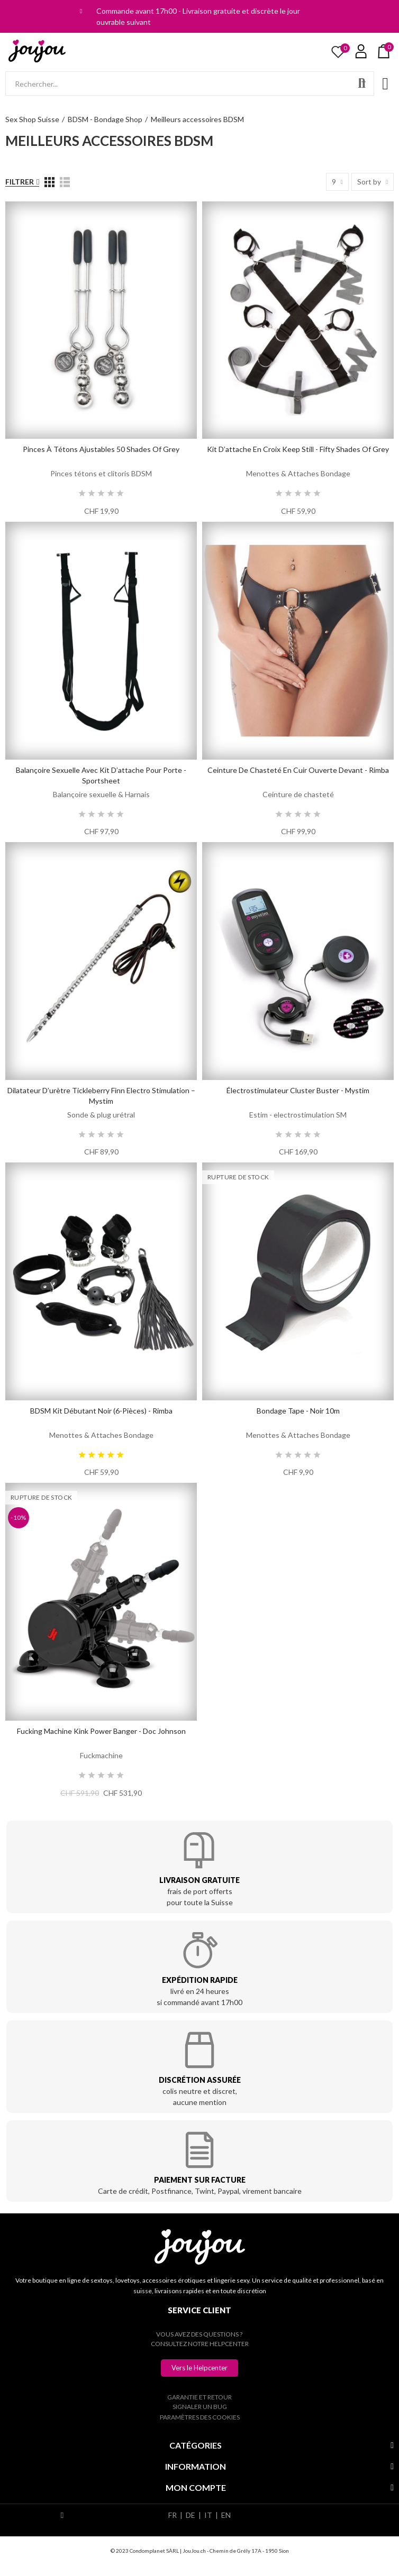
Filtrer (19, 181)
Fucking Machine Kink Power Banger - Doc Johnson (101, 1730)
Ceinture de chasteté (298, 794)
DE (190, 2514)
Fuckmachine (101, 1755)
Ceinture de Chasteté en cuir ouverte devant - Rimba (298, 769)
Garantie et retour (199, 2397)
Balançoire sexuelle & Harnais (101, 794)
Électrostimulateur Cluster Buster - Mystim (297, 1090)
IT (208, 2514)
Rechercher (362, 83)
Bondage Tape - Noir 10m (298, 1410)
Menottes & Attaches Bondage (298, 473)
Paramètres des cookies (200, 2417)
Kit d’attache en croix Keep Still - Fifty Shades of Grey (298, 449)
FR (172, 2514)
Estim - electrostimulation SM (298, 1114)
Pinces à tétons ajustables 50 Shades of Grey (101, 449)
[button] (199, 2368)
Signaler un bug (200, 2407)
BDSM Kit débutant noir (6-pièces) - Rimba (101, 1410)
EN (226, 2514)
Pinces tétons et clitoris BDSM (101, 473)
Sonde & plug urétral (101, 1114)
